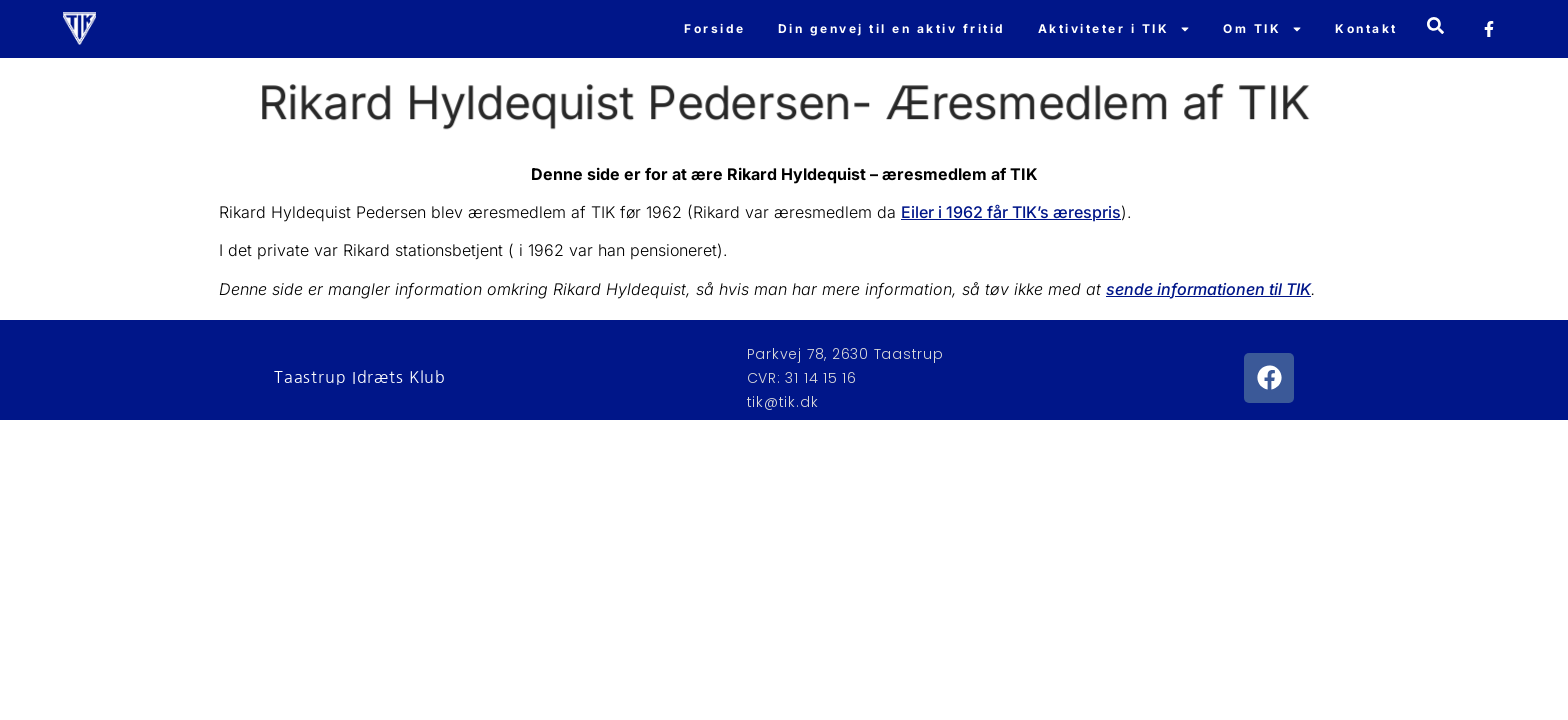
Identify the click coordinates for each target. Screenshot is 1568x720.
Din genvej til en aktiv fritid (892, 28)
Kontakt (1366, 28)
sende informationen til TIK (1208, 289)
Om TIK (1263, 29)
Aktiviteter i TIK (1115, 29)
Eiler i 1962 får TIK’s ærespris (1011, 212)
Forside (715, 28)
